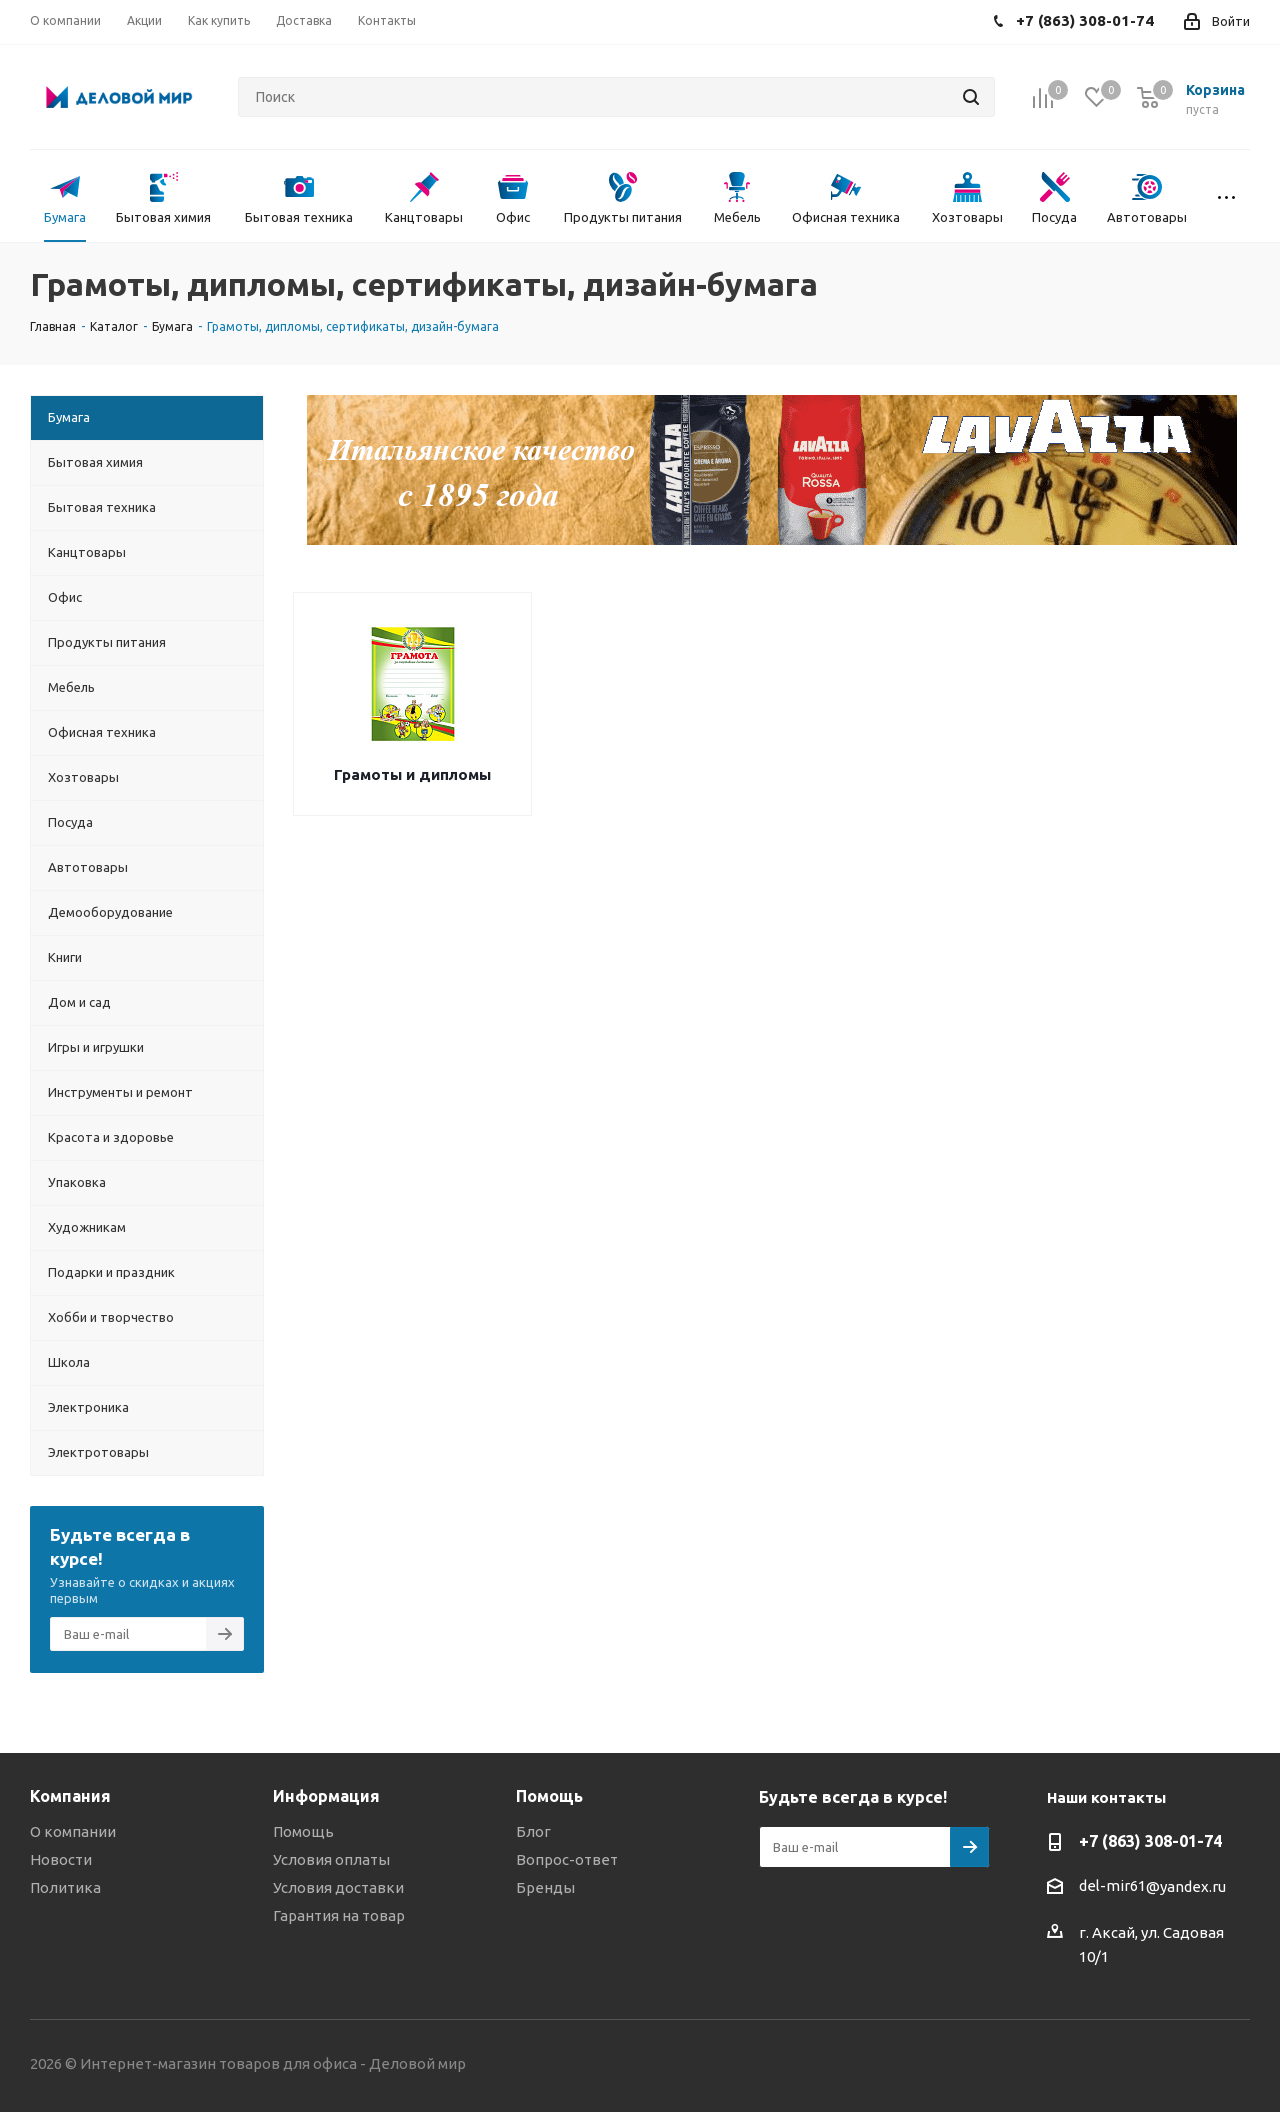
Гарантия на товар (339, 1915)
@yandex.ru (1186, 1886)
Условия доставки (338, 1887)
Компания (70, 1796)
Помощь (303, 1831)
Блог (533, 1831)
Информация (326, 1796)
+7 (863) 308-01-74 (1150, 1841)
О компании (73, 1831)
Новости (61, 1859)
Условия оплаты (331, 1859)
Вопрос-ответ (567, 1859)
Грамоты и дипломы (412, 774)
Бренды (545, 1887)
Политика (65, 1887)
